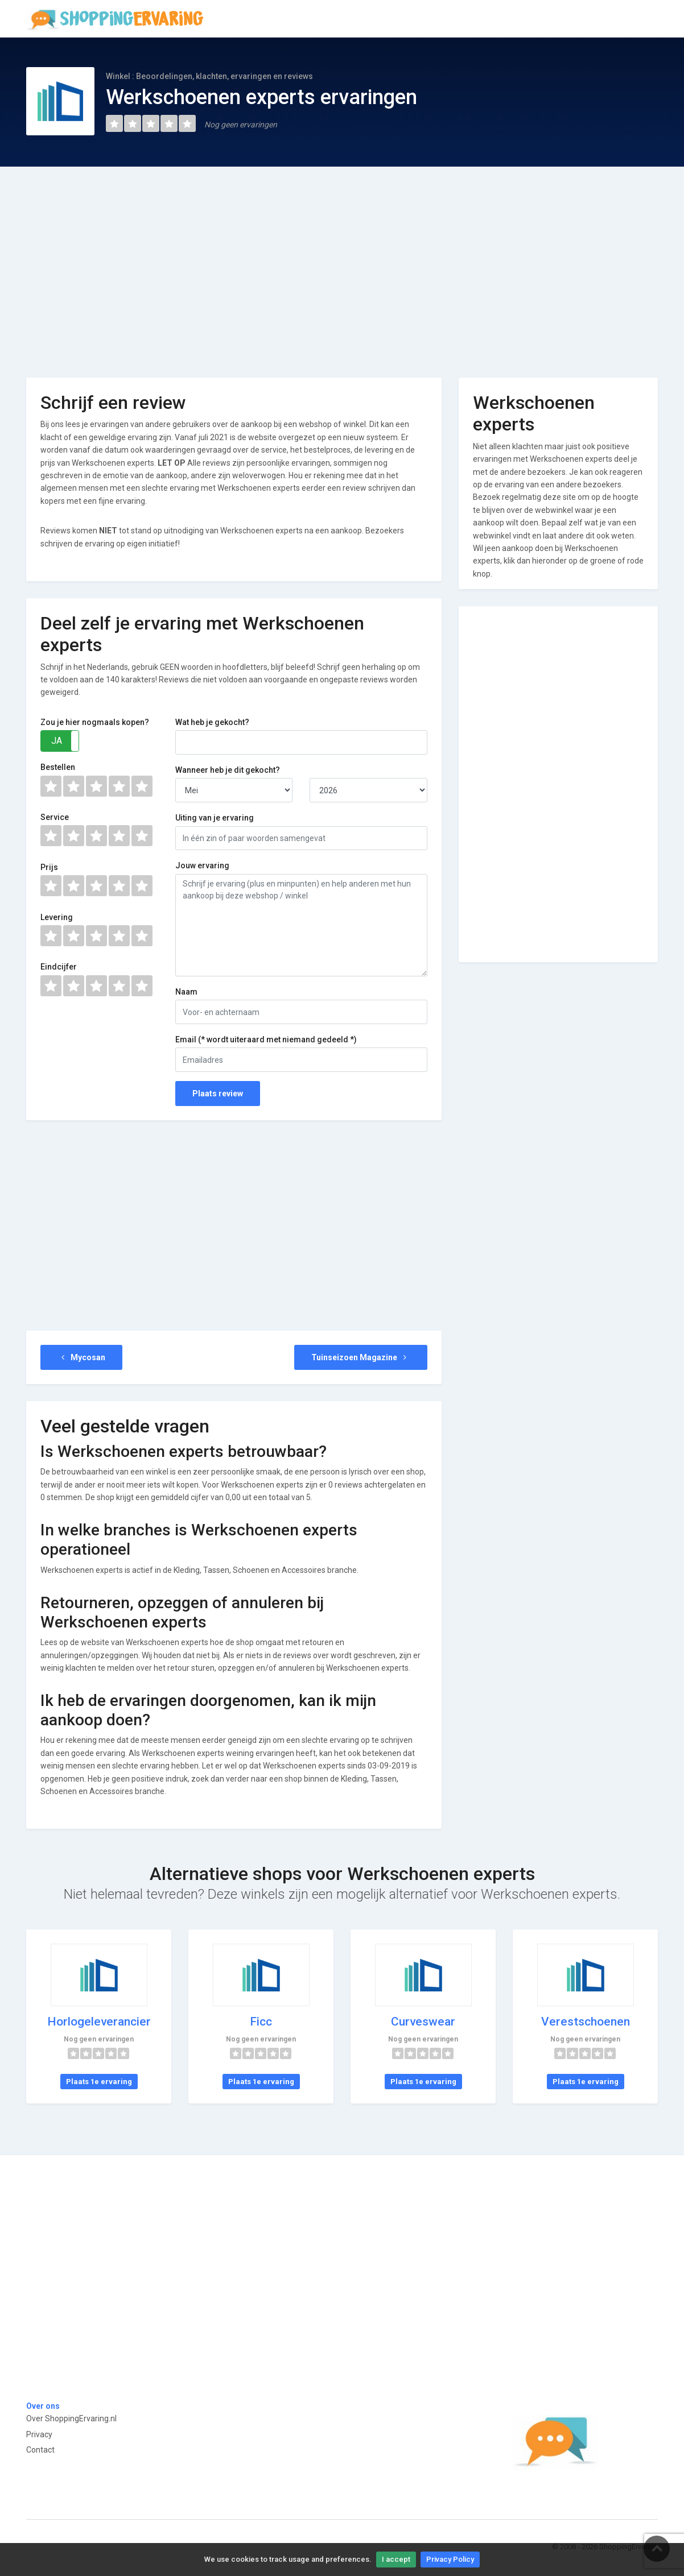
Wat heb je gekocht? (212, 722)
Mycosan (81, 1357)
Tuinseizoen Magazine (360, 1357)
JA (56, 740)
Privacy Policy (450, 2559)
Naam (186, 991)
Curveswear (423, 2021)
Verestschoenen (585, 2021)
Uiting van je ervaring (214, 817)
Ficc (261, 2021)
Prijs (49, 867)
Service (54, 817)
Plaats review (217, 1093)
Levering (56, 917)
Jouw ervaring (202, 865)
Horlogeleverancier (99, 2021)
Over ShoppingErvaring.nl (71, 2418)
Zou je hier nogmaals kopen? (94, 722)
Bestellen (57, 767)
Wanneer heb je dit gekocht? (227, 770)
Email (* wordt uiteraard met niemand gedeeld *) (266, 1039)
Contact (40, 2449)
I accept (396, 2559)
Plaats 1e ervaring (99, 2081)
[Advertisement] (342, 263)
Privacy (39, 2434)
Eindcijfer (58, 966)
